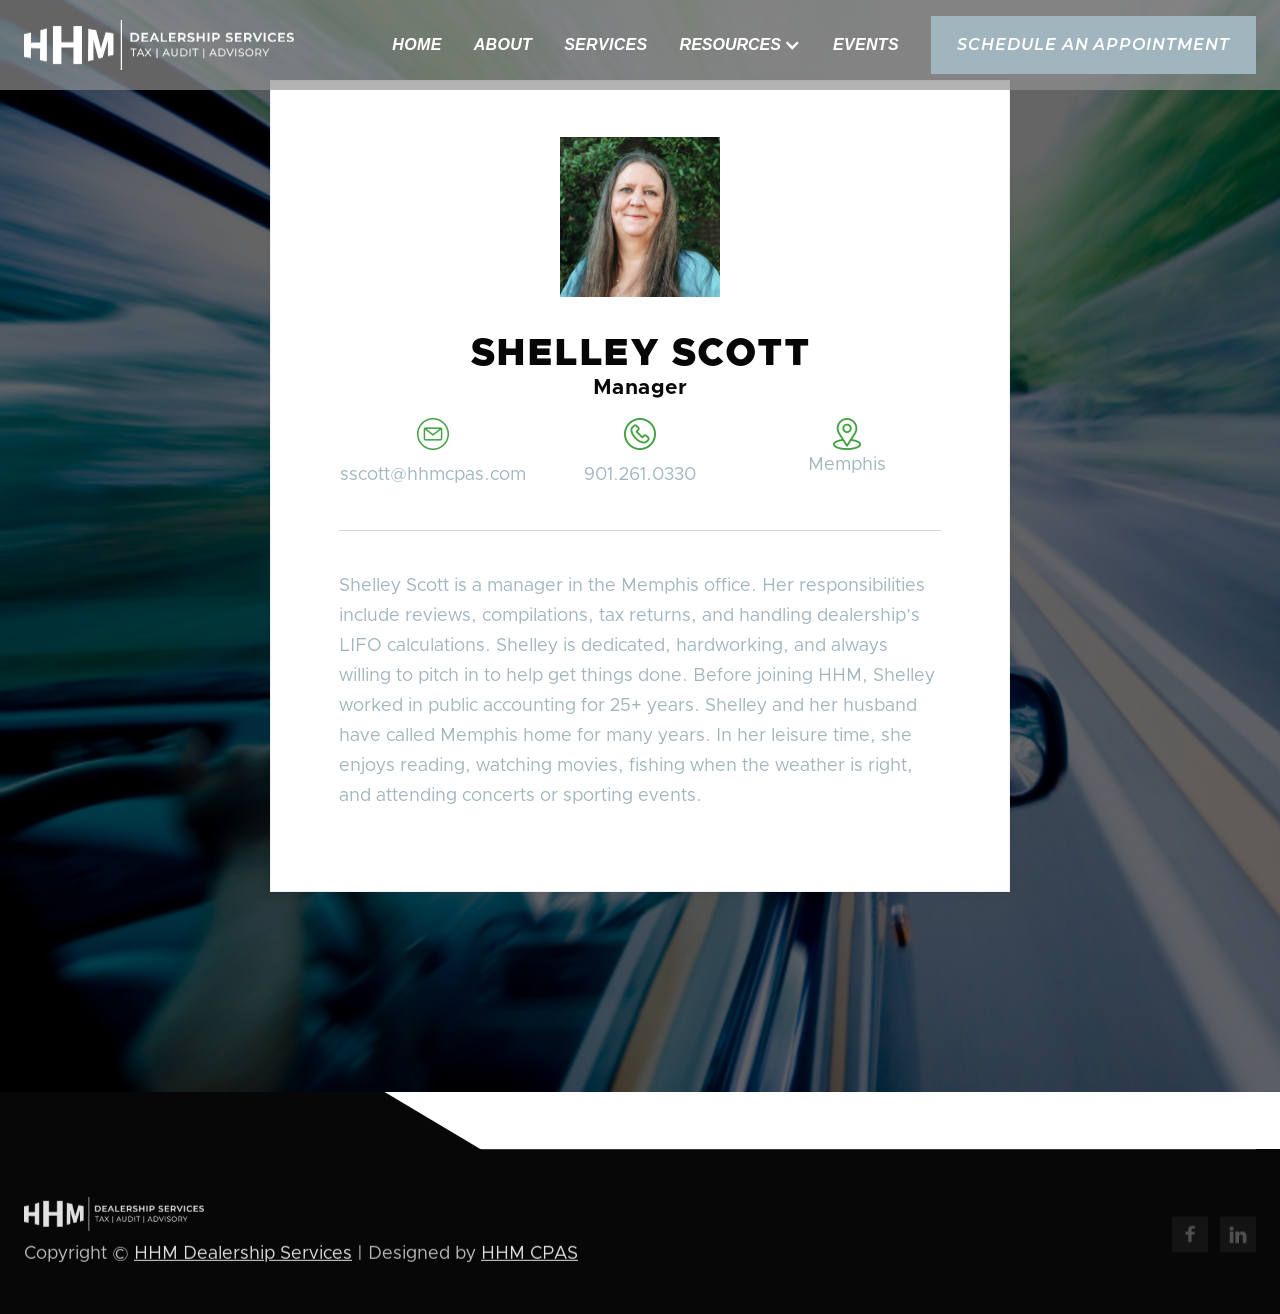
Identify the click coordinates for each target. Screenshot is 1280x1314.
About (503, 44)
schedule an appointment (1093, 44)
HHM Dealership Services (243, 1255)
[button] (740, 45)
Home (416, 44)
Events (866, 44)
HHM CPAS (529, 1255)
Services (605, 44)
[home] (159, 45)
